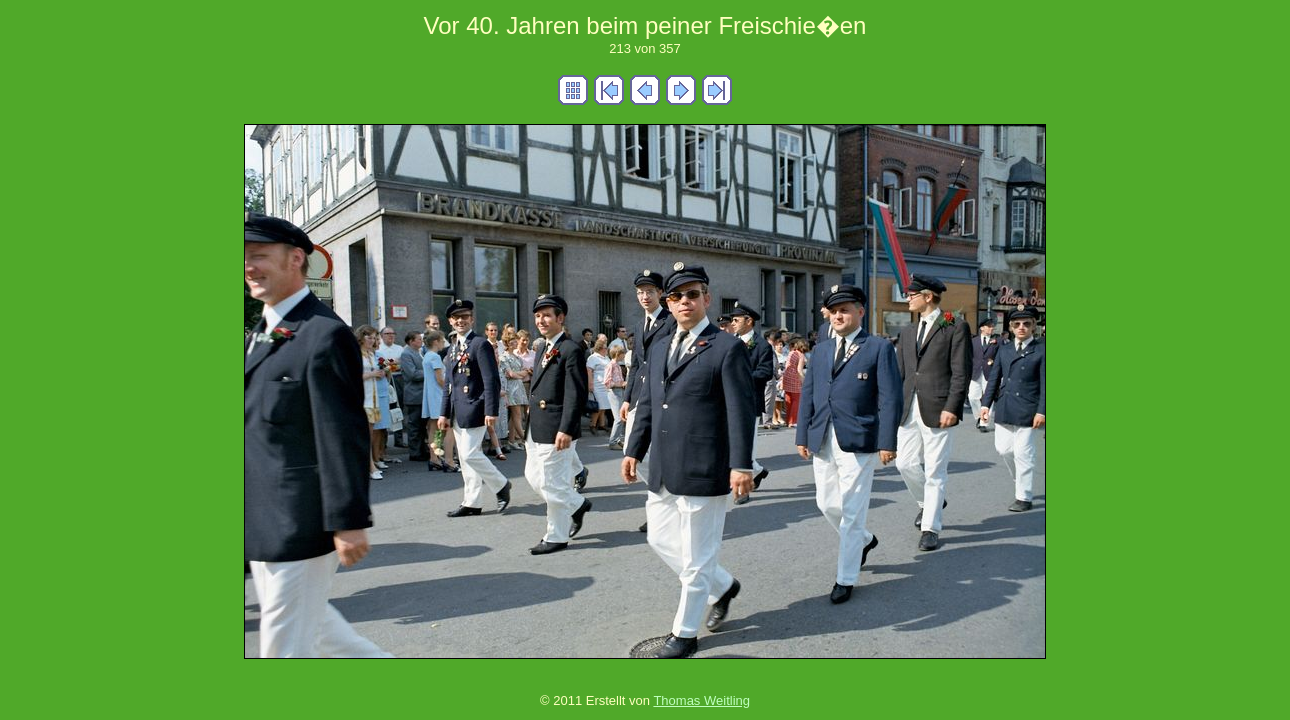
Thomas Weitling (701, 700)
